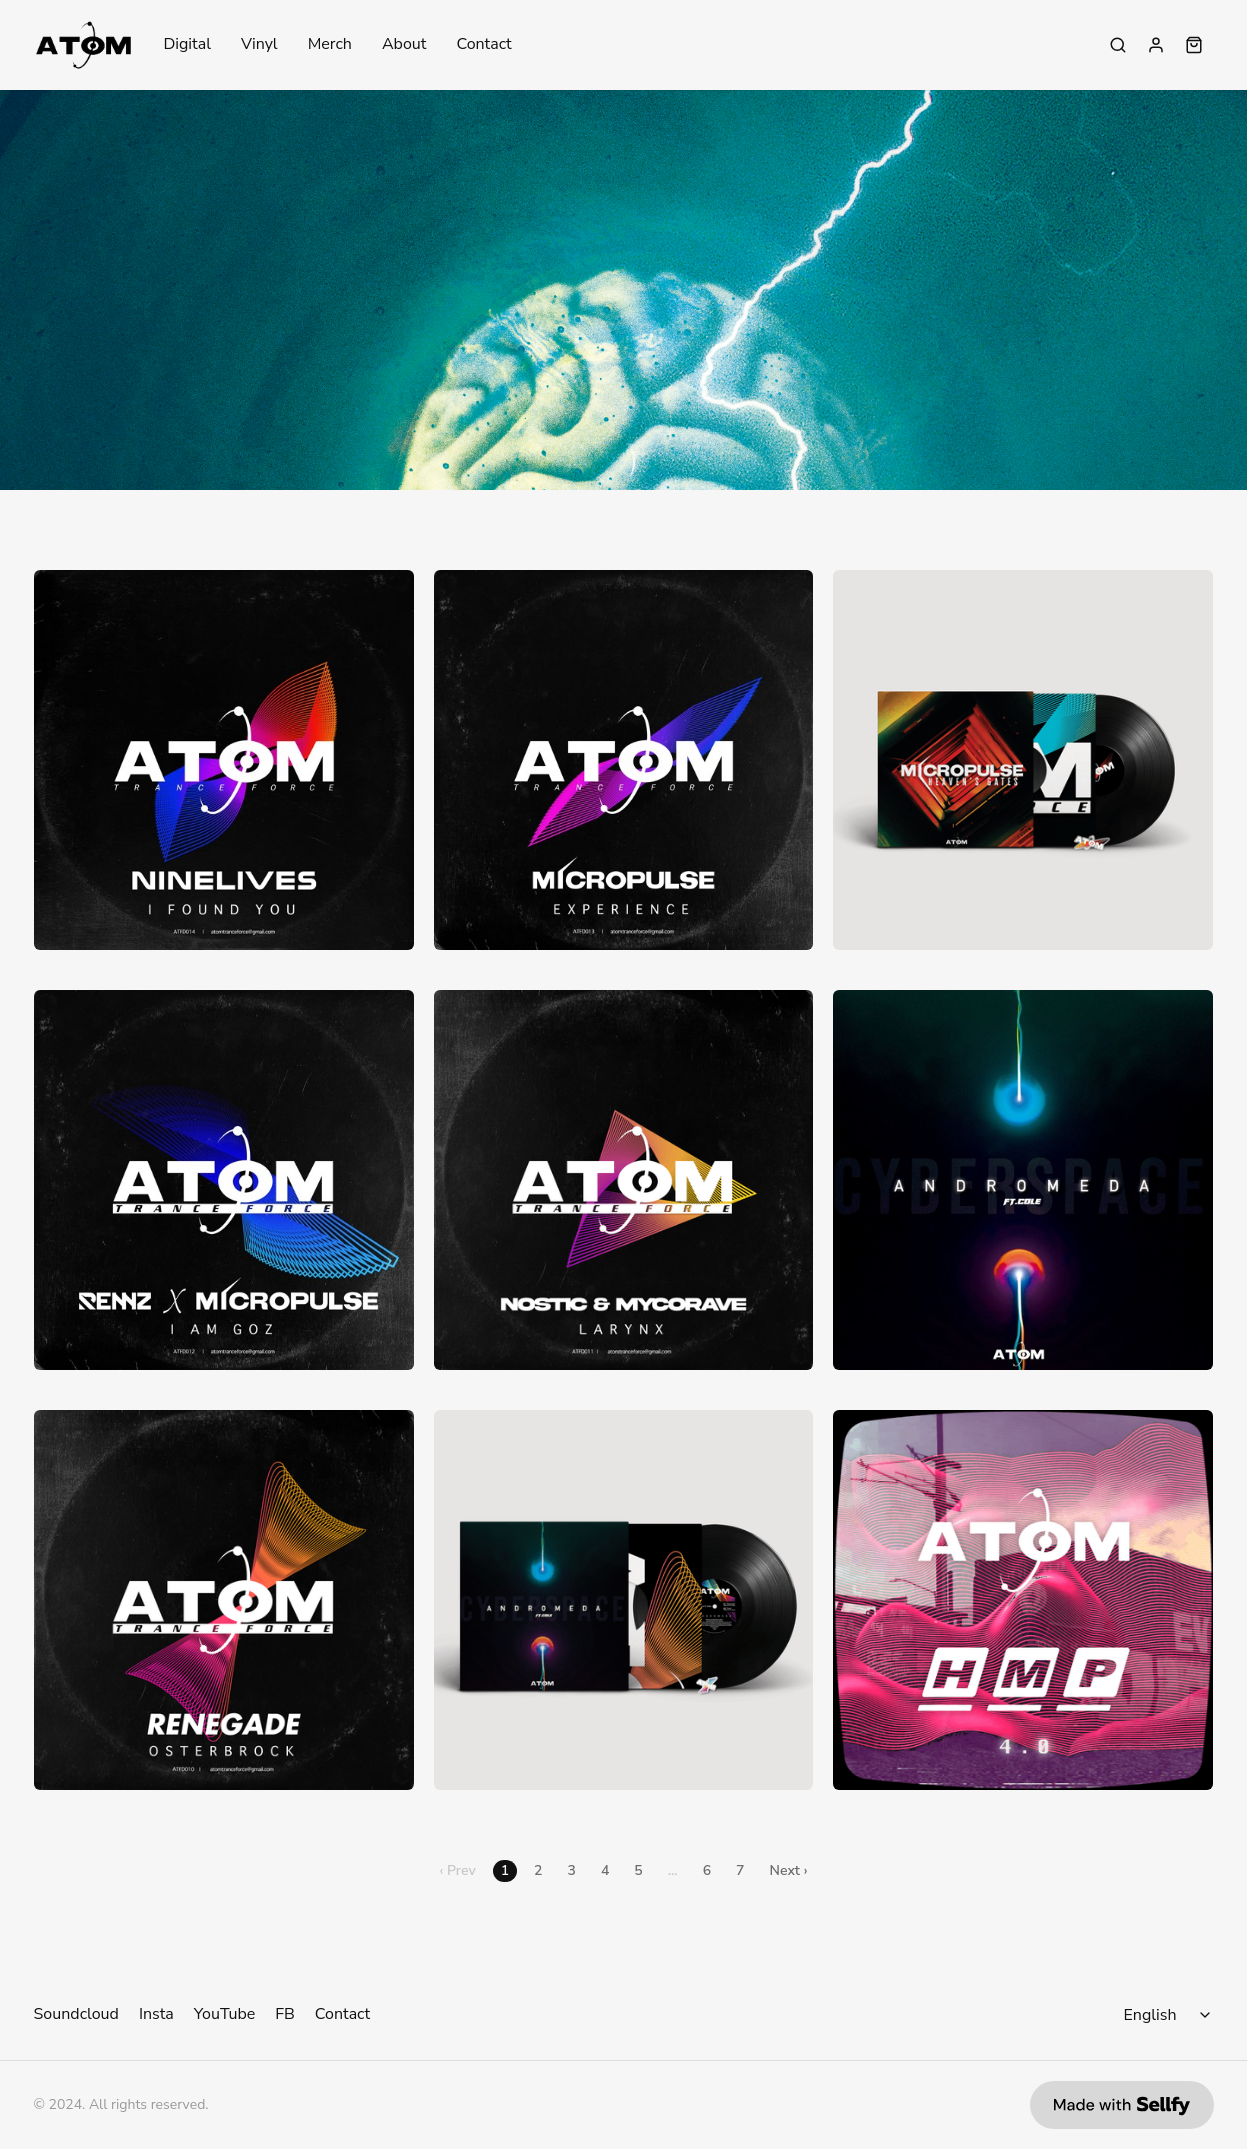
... (673, 1870)
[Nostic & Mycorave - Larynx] (624, 1180)
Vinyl (259, 45)
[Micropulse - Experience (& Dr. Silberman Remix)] (624, 760)
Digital (187, 45)
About (404, 45)
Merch (330, 45)
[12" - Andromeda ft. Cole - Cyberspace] (624, 1600)
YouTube (224, 2014)
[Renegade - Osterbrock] (224, 1600)
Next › (789, 1870)
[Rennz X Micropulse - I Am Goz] (224, 1180)
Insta (156, 2014)
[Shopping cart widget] (1194, 45)
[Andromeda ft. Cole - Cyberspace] (1023, 1180)
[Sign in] (1156, 45)
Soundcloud (76, 2014)
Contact (483, 45)
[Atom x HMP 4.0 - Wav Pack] (1023, 1600)
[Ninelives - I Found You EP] (224, 760)
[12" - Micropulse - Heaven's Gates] (1023, 760)
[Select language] (1170, 2015)
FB (285, 2014)
